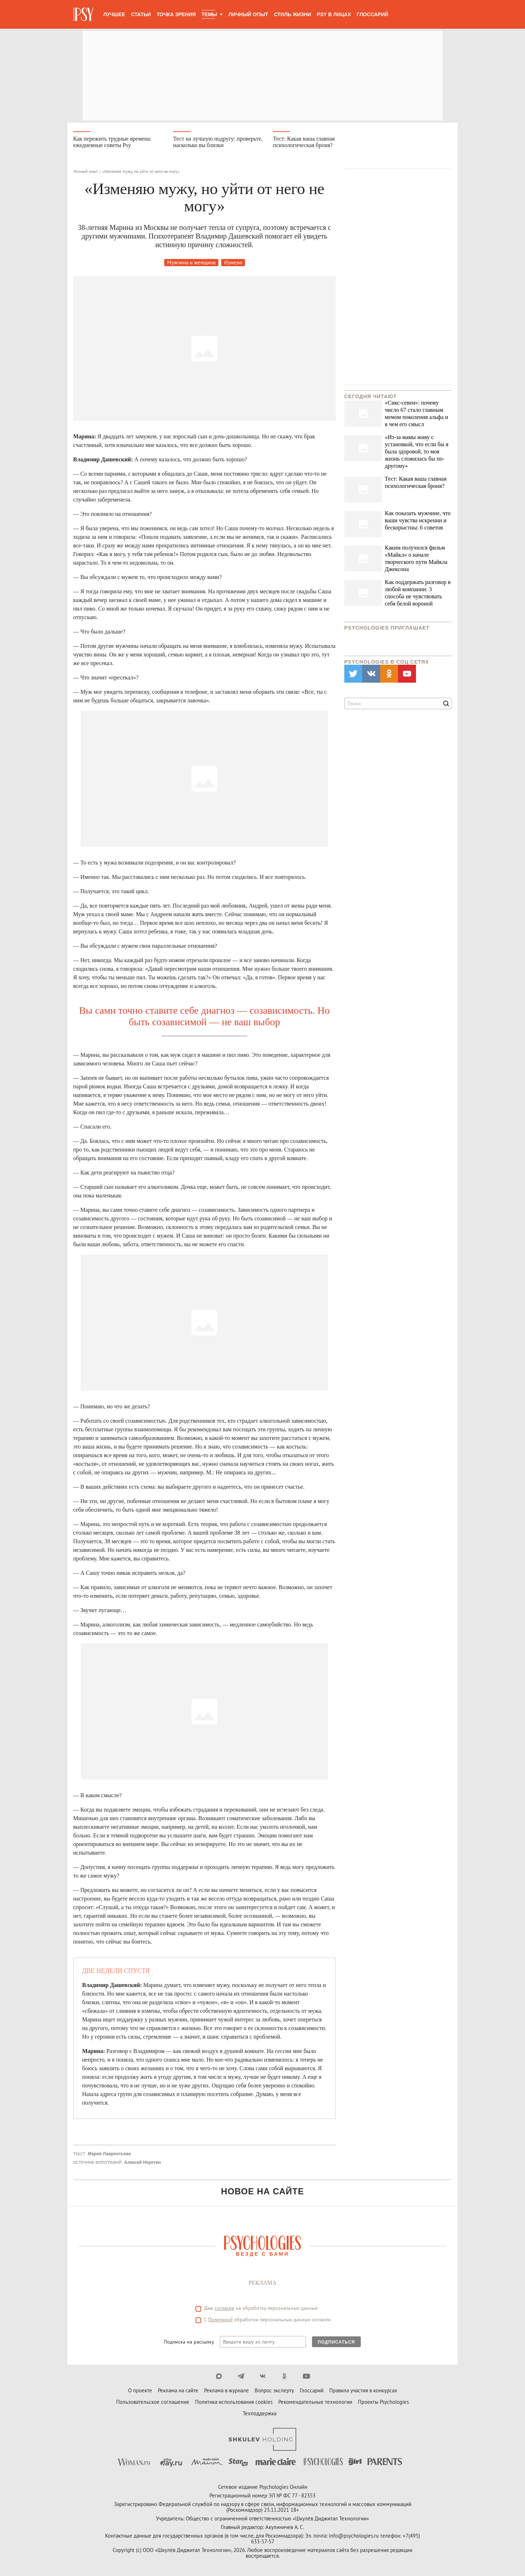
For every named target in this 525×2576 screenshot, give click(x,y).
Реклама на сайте (178, 2390)
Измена (233, 262)
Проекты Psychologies (383, 2401)
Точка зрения (176, 14)
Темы (209, 14)
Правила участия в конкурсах (363, 2390)
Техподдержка (259, 2413)
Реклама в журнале (226, 2390)
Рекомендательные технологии (315, 2401)
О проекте (140, 2390)
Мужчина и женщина (191, 262)
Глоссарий (372, 14)
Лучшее (114, 14)
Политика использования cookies (234, 2401)
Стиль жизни (292, 14)
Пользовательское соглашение (152, 2401)
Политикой (220, 2319)
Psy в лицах (334, 14)
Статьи (141, 14)
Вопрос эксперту (274, 2390)
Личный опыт (248, 14)
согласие (224, 2308)
